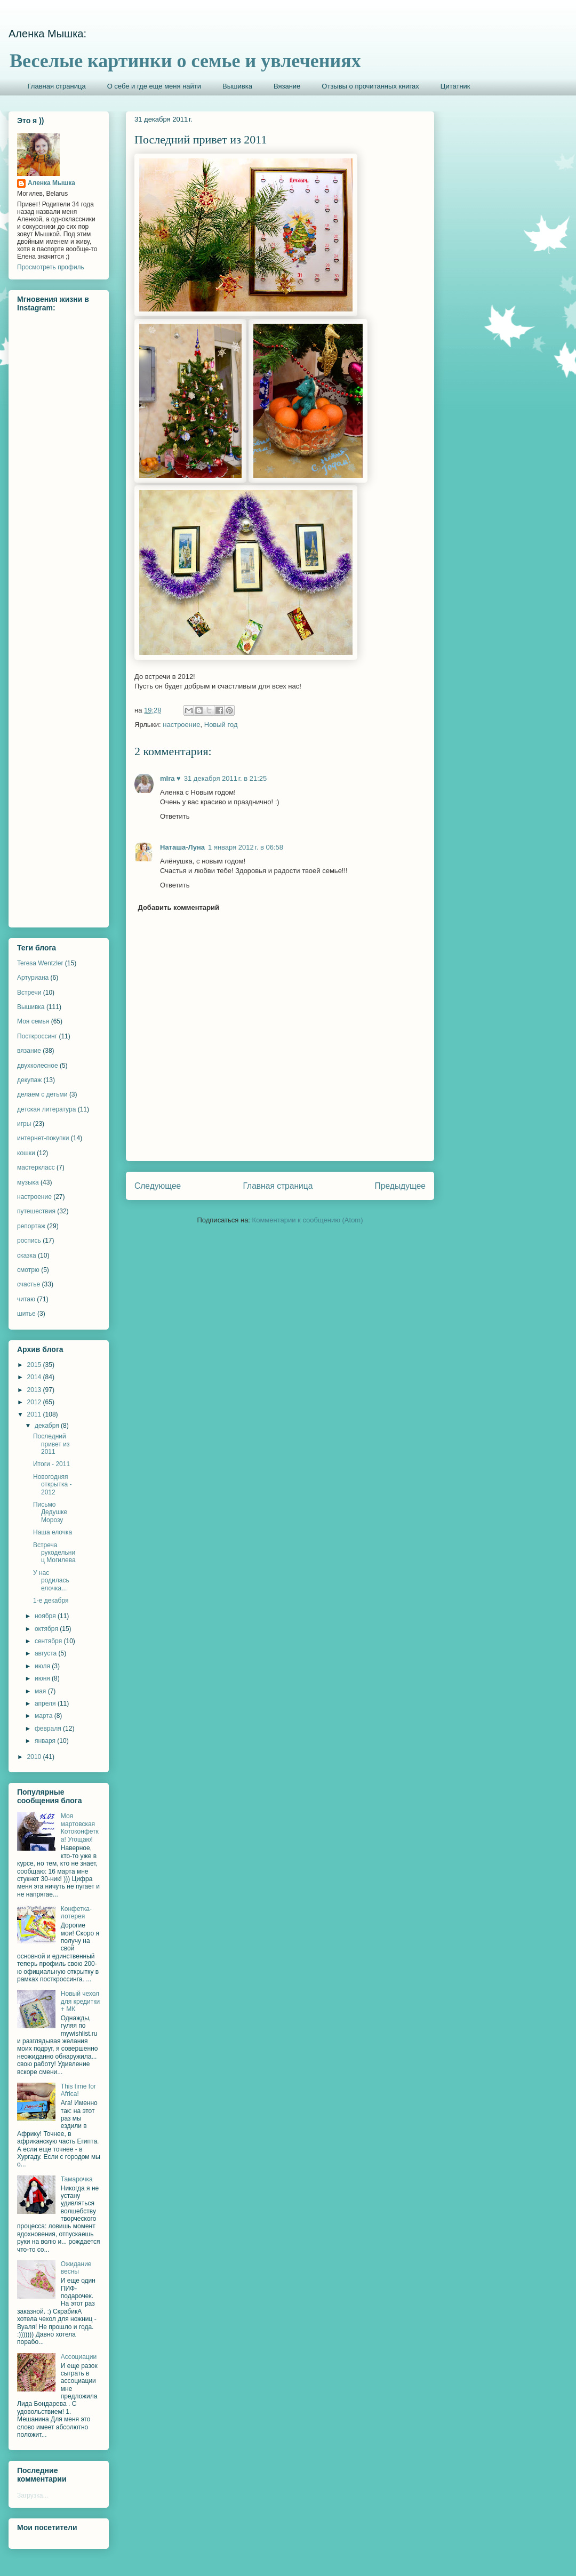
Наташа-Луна (182, 847)
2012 (35, 1402)
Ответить (175, 816)
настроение (181, 725)
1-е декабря (50, 1600)
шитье (26, 1313)
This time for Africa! (78, 2090)
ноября (46, 1616)
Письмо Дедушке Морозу (50, 1512)
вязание (29, 1050)
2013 (35, 1390)
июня (43, 1678)
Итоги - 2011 (51, 1464)
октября (47, 1629)
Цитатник (455, 86)
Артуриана (33, 977)
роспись (29, 1240)
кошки (26, 1153)
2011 (35, 1414)
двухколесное (37, 1065)
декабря (48, 1425)
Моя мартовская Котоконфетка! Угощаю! (80, 1827)
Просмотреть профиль (50, 267)
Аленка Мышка (51, 183)
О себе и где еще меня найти (154, 86)
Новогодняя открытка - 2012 (52, 1484)
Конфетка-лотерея (76, 1912)
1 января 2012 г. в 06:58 (245, 847)
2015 (35, 1365)
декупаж (29, 1080)
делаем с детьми (42, 1094)
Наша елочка (52, 1532)
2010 (35, 1757)
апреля (46, 1703)
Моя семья (33, 1021)
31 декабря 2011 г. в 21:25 (225, 778)
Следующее (157, 1185)
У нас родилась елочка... (51, 1580)
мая (41, 1691)
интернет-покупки (43, 1138)
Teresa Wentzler (40, 963)
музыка (28, 1182)
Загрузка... (33, 2495)
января (46, 1741)
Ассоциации (79, 2357)
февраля (49, 1728)
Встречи (29, 992)
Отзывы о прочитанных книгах (370, 86)
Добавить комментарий (179, 907)
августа (47, 1653)
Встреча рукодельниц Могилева (54, 1552)
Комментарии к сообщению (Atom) (307, 1220)
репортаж (31, 1226)
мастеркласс (36, 1167)
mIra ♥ (170, 778)
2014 (35, 1377)
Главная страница (57, 86)
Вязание (287, 86)
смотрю (28, 1270)
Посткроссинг (37, 1036)
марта (44, 1715)
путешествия (36, 1211)
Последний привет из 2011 (51, 1444)
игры (24, 1123)
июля (43, 1666)
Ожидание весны (76, 2267)
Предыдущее (400, 1185)
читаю (26, 1299)
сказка (26, 1255)
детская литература (46, 1109)
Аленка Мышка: (47, 33)
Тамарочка (77, 2179)
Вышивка (237, 86)
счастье (28, 1284)
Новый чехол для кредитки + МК (80, 2001)
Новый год (221, 725)
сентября (49, 1641)
